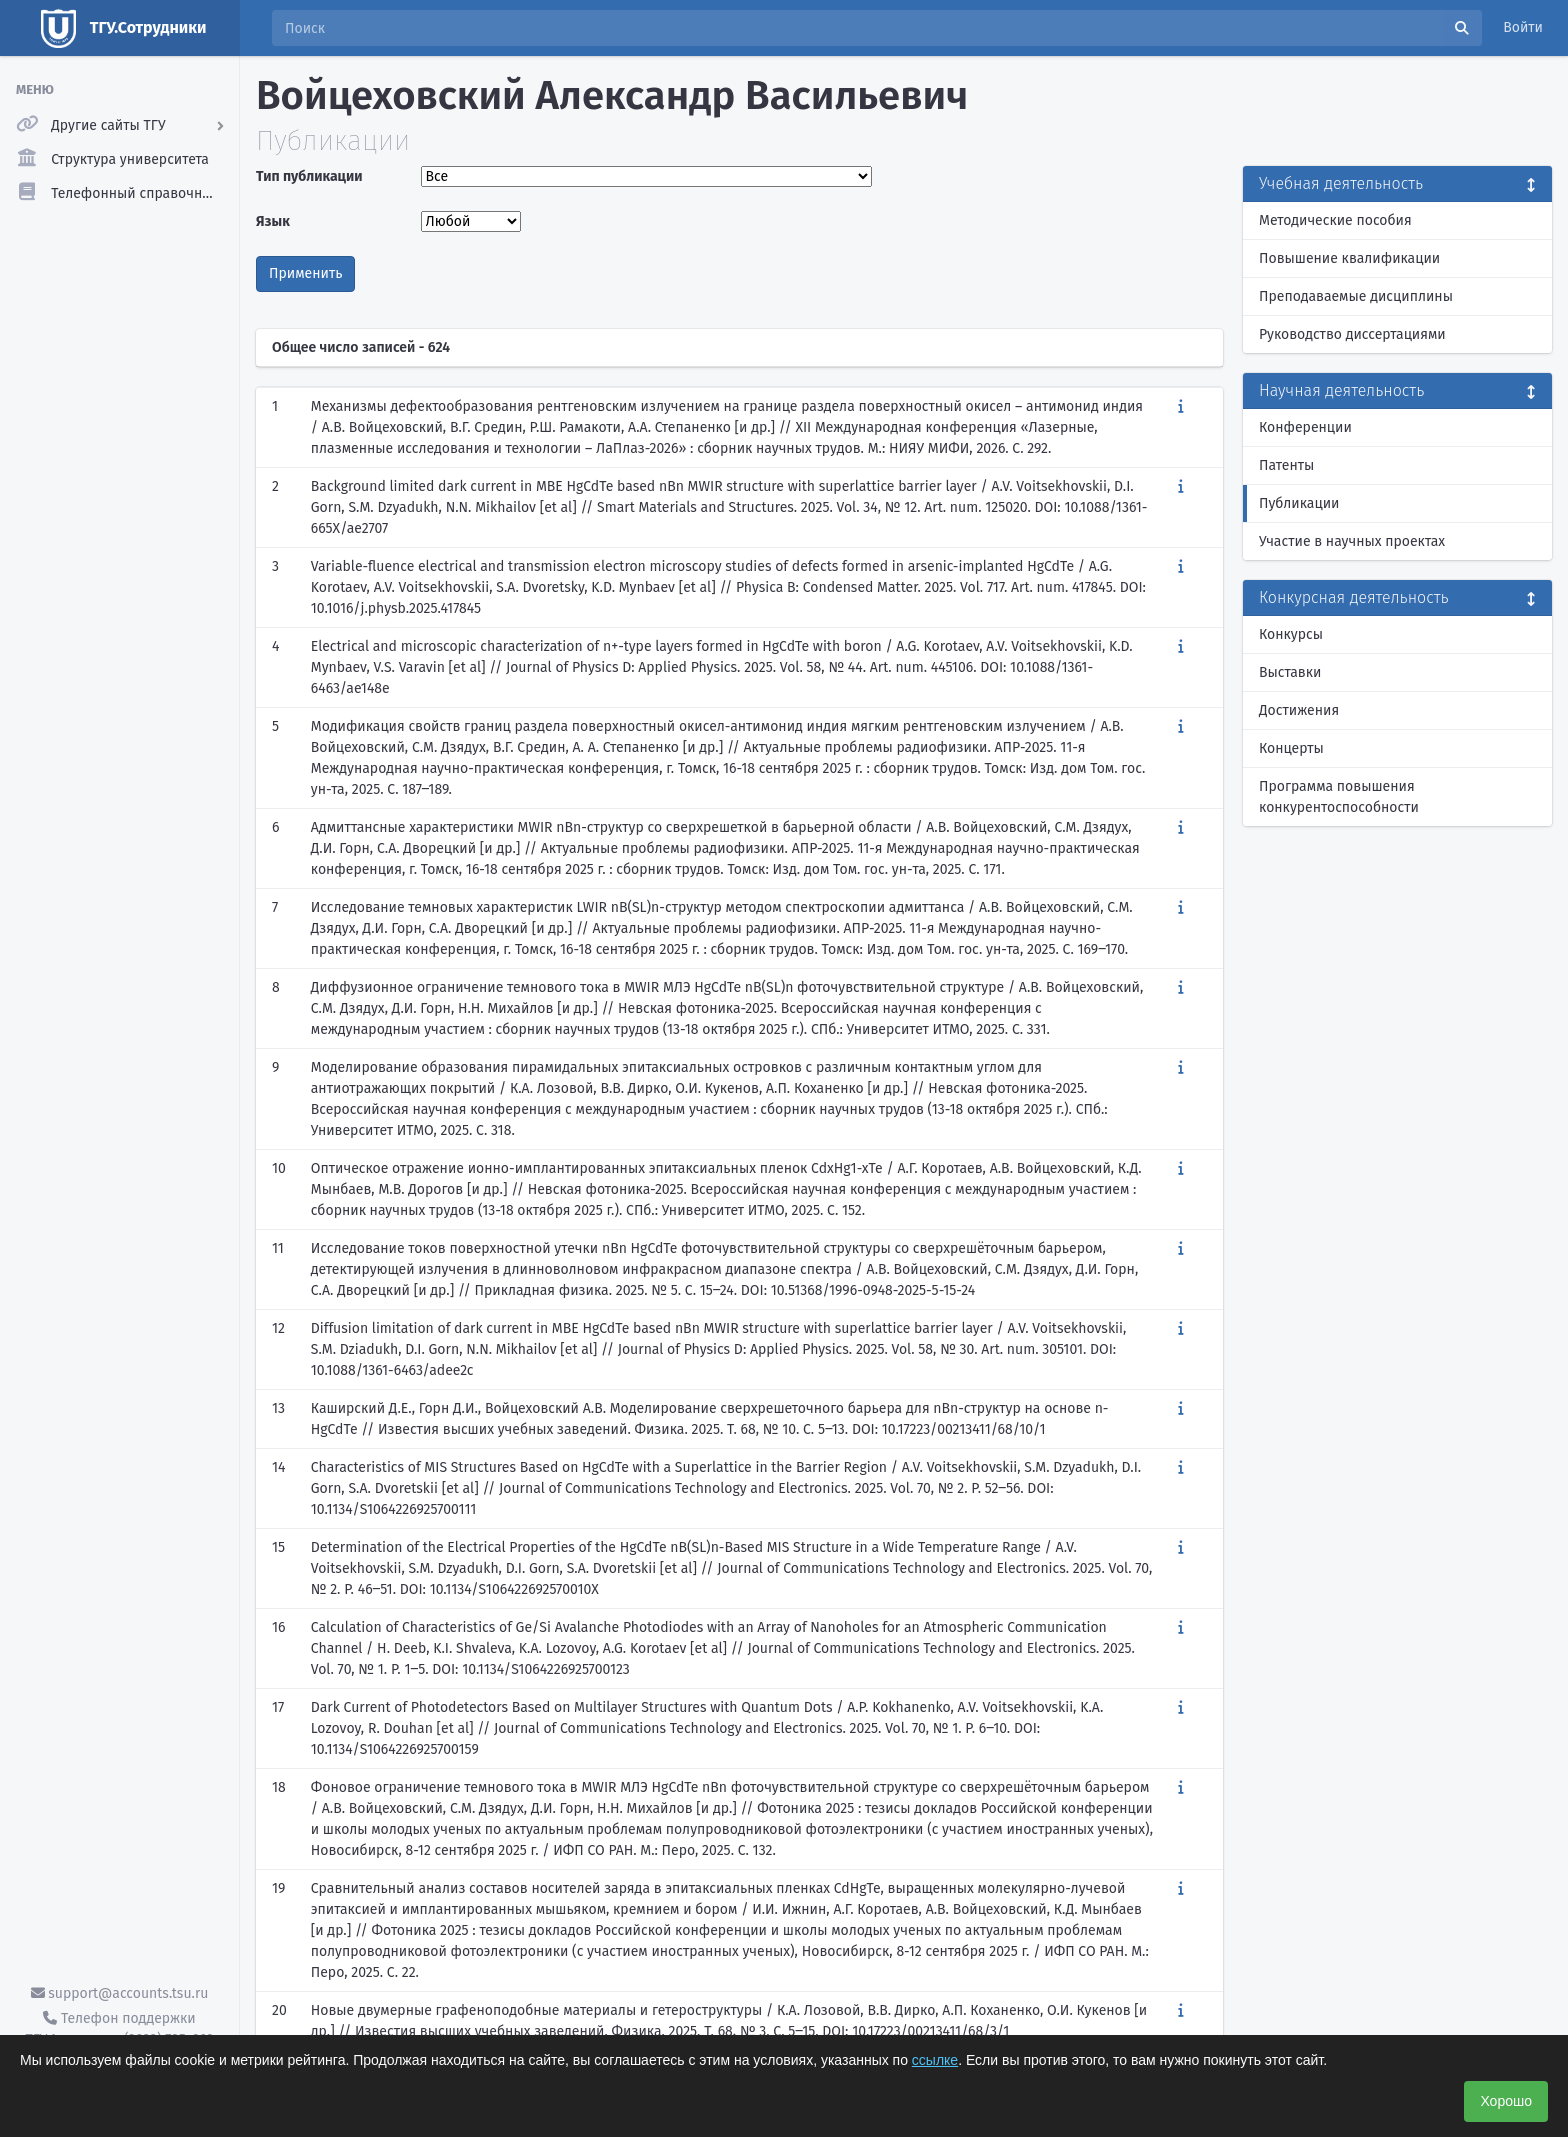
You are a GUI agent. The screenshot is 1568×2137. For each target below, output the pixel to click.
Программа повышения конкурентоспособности (1339, 797)
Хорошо (1506, 2101)
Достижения (1299, 710)
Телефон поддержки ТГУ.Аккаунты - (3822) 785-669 (119, 2029)
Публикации (1299, 503)
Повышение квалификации (1349, 258)
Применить (305, 273)
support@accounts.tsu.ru (120, 1993)
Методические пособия (1335, 220)
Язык (273, 221)
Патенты (1286, 465)
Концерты (1291, 748)
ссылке (935, 2060)
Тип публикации (309, 176)
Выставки (1290, 672)
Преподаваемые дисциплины (1356, 296)
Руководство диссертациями (1352, 334)
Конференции (1305, 427)
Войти (1523, 27)
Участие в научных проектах (1352, 541)
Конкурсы (1291, 634)
